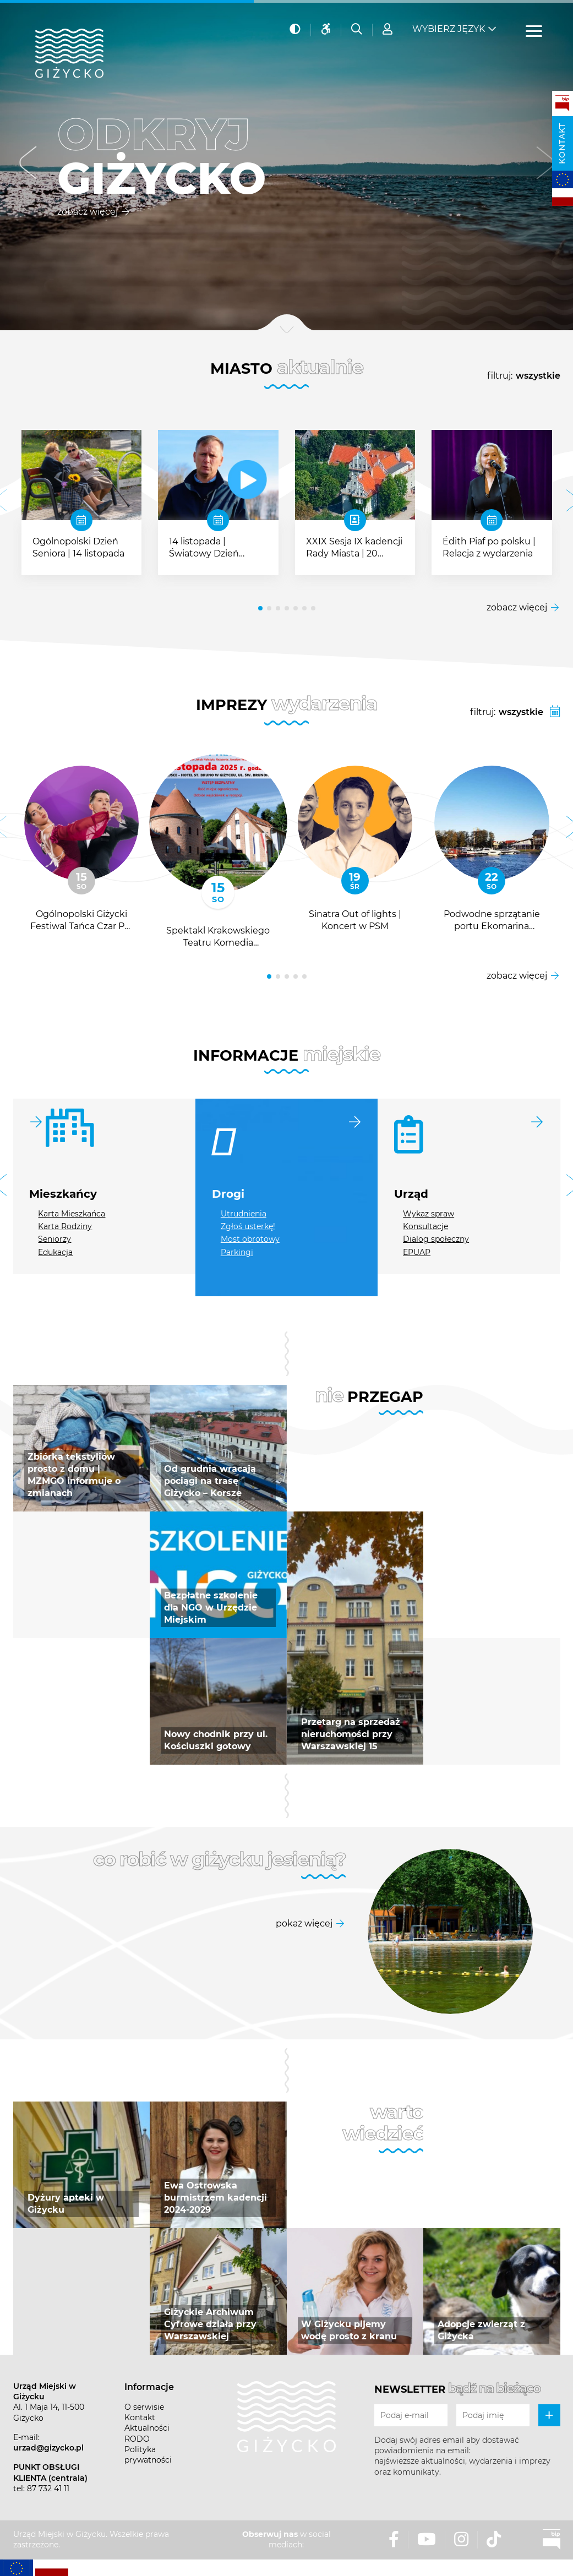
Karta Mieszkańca (71, 1214)
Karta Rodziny (65, 1226)
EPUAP (416, 1252)
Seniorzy (54, 1239)
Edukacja (55, 1252)
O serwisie (144, 2407)
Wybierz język (448, 28)
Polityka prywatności (148, 2454)
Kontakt (562, 143)
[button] (28, 165)
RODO (137, 2439)
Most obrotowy (250, 1239)
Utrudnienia (243, 1214)
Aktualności (147, 2428)
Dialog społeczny (436, 1239)
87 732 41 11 (48, 2488)
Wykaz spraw (428, 1214)
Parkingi (237, 1252)
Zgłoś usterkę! (248, 1226)
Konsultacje (425, 1226)
